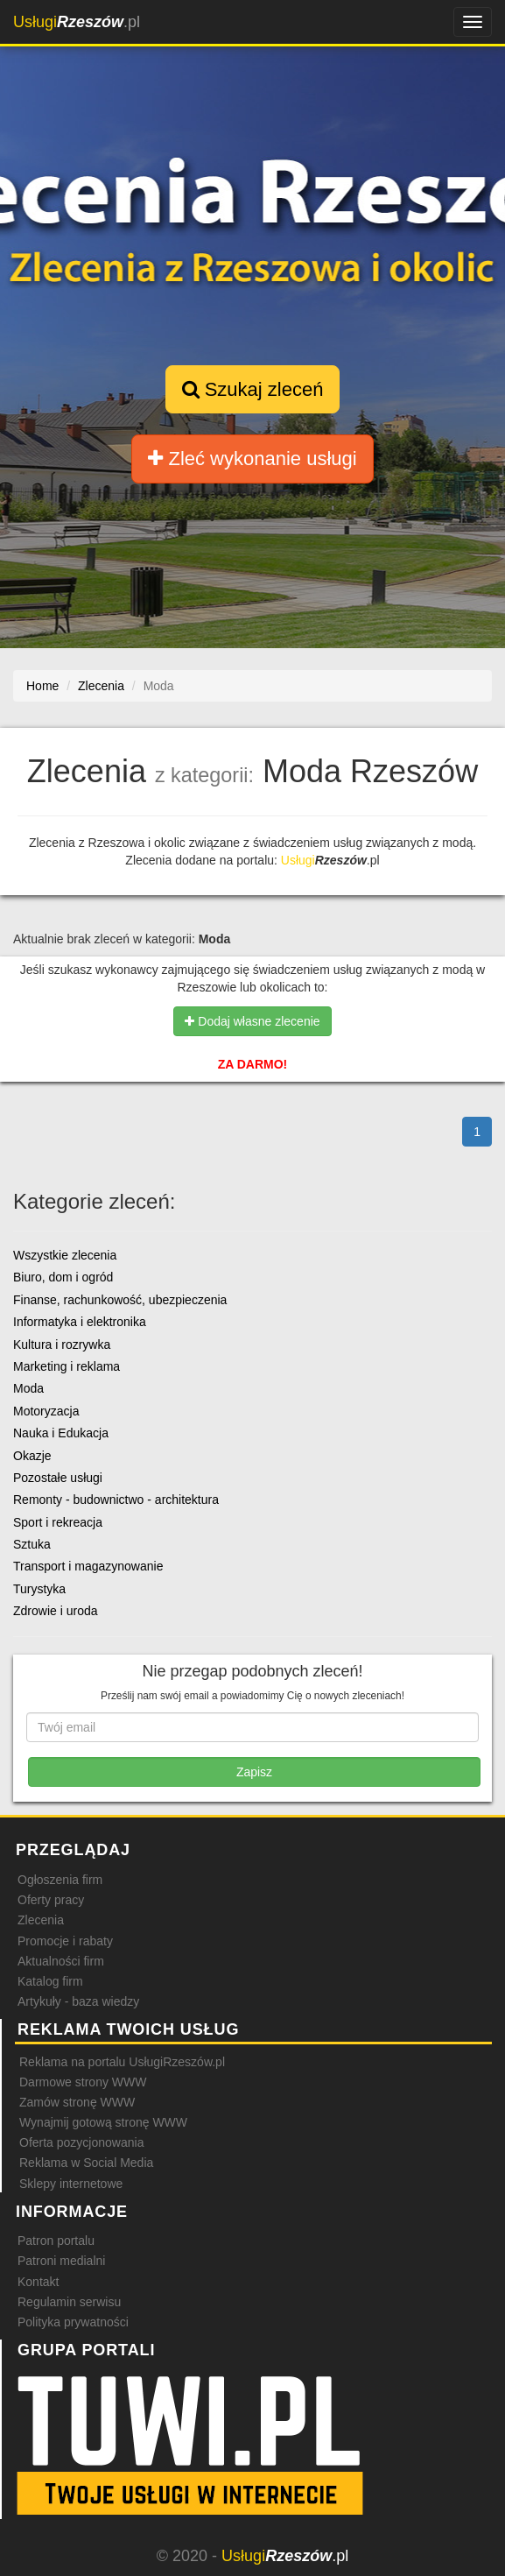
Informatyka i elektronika (79, 1322)
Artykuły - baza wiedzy (78, 2001)
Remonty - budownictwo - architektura (116, 1500)
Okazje (32, 1456)
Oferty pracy (51, 1900)
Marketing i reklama (66, 1366)
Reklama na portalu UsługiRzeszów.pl (122, 2062)
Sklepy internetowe (71, 2184)
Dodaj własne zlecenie (252, 1021)
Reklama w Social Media (86, 2163)
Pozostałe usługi (57, 1478)
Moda (28, 1388)
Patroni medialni (61, 2261)
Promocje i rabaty (65, 1941)
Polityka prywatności (73, 2322)
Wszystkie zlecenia (64, 1255)
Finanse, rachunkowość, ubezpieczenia (120, 1300)
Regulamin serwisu (69, 2302)
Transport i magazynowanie (88, 1566)
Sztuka (32, 1544)
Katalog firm (50, 1981)
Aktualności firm (61, 1961)
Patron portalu (56, 2241)
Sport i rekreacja (57, 1522)
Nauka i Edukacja (61, 1433)
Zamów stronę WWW (77, 2102)
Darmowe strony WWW (82, 2082)
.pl (76, 22)
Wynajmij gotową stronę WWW (103, 2122)
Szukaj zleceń (253, 389)
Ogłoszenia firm (60, 1880)
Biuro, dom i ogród (63, 1277)
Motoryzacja (46, 1411)
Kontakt (38, 2282)
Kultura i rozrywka (61, 1344)
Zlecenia (41, 1920)
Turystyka (39, 1589)
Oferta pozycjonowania (81, 2142)
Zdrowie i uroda (55, 1611)
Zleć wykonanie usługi (252, 458)
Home (42, 686)
